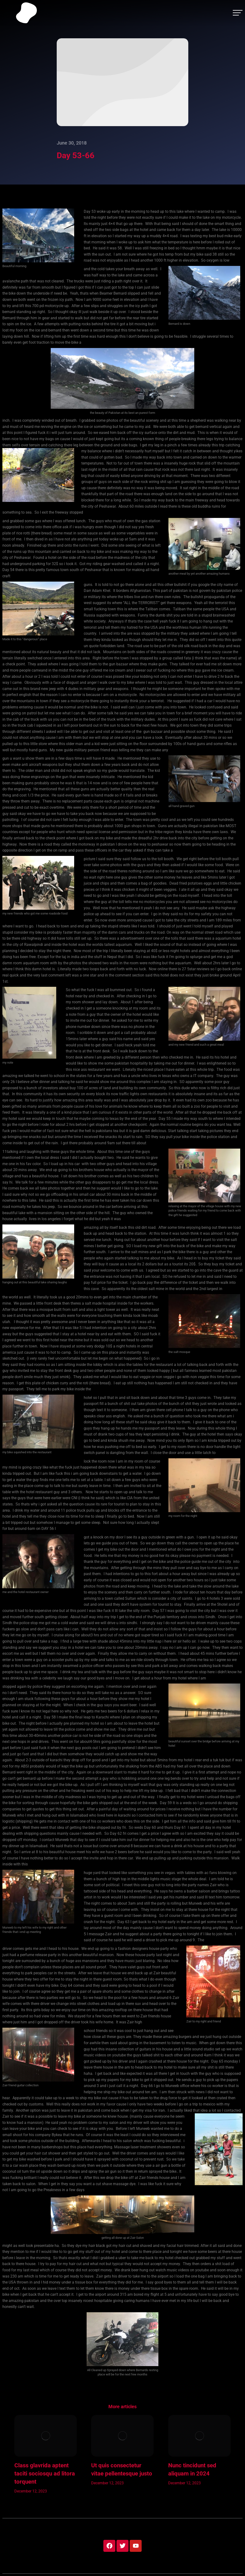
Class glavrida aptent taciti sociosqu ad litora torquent (44, 2473)
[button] (7, 2454)
